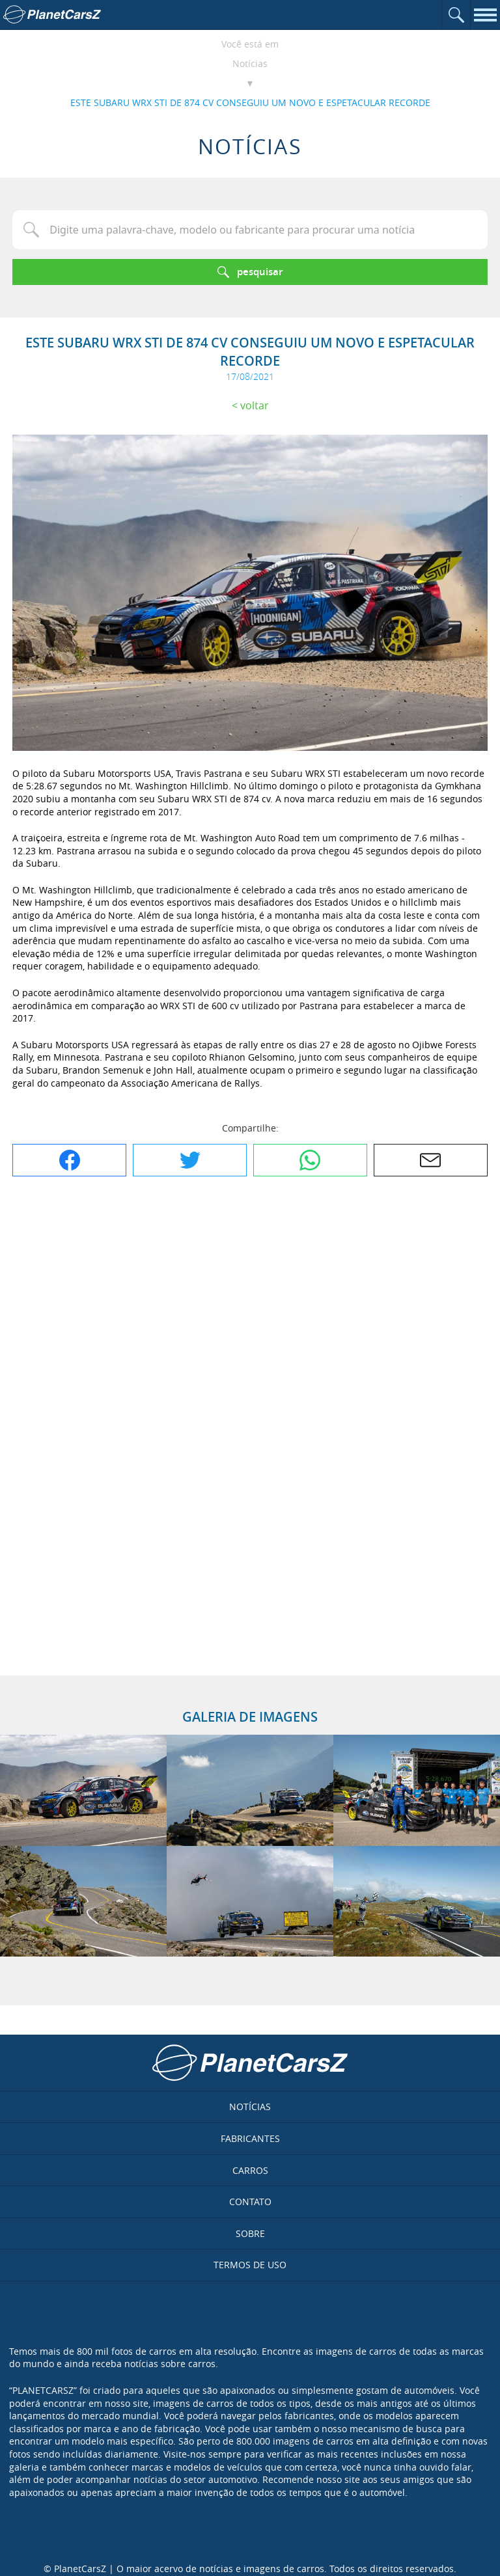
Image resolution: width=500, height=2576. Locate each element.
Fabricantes (250, 2138)
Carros (250, 2170)
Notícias (250, 63)
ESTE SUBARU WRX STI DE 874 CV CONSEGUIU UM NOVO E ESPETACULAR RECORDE (250, 102)
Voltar (254, 405)
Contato (250, 2201)
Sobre (250, 2233)
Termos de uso (250, 2264)
